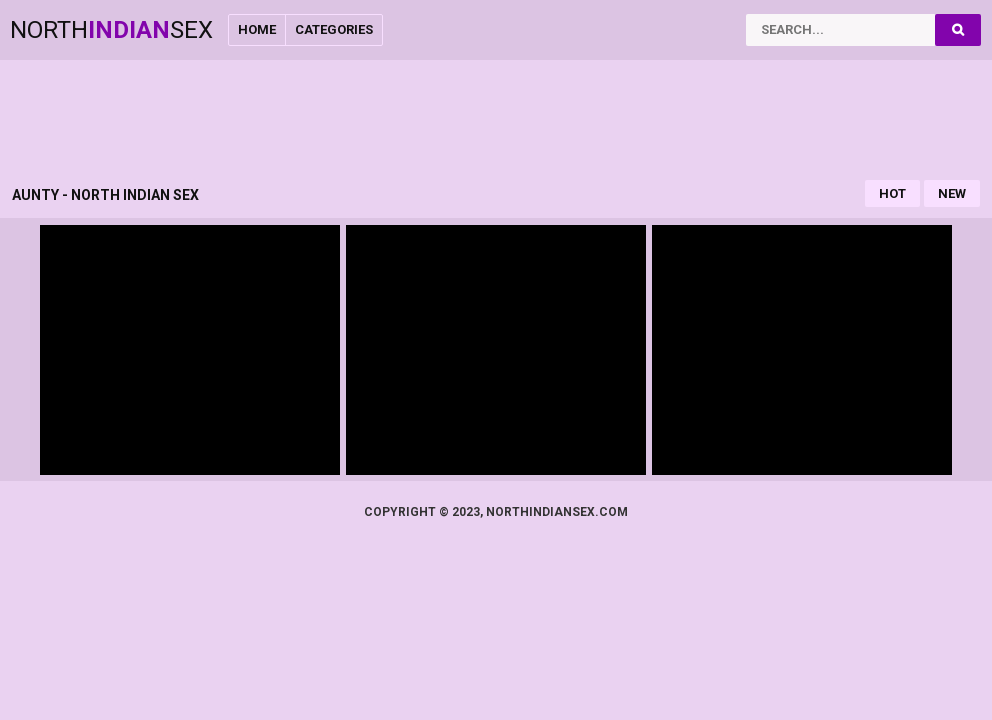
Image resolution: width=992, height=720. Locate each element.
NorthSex (111, 30)
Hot (892, 193)
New (952, 193)
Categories (334, 29)
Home (257, 29)
